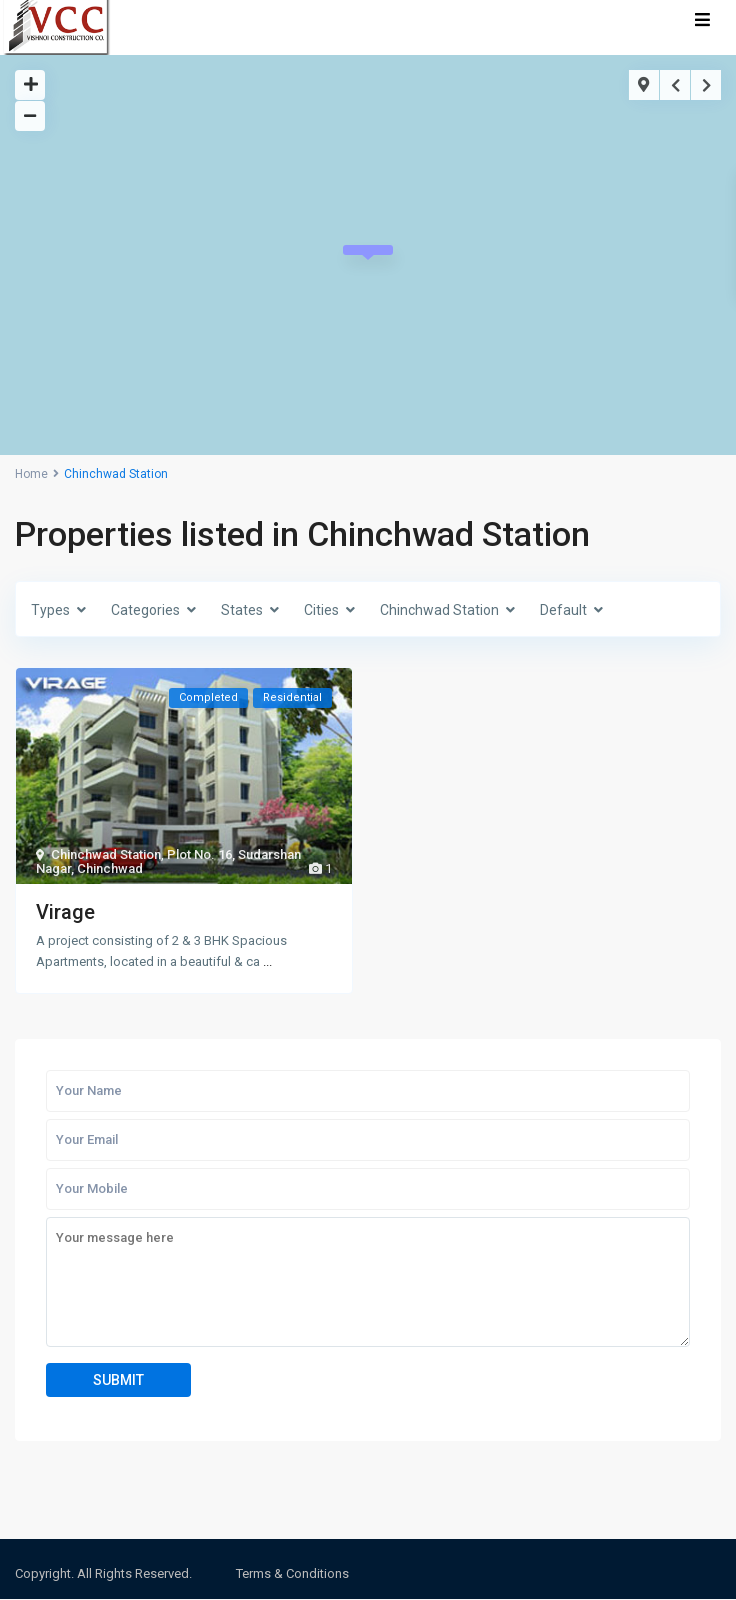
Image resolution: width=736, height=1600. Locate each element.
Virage (65, 912)
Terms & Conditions (292, 1573)
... (267, 961)
